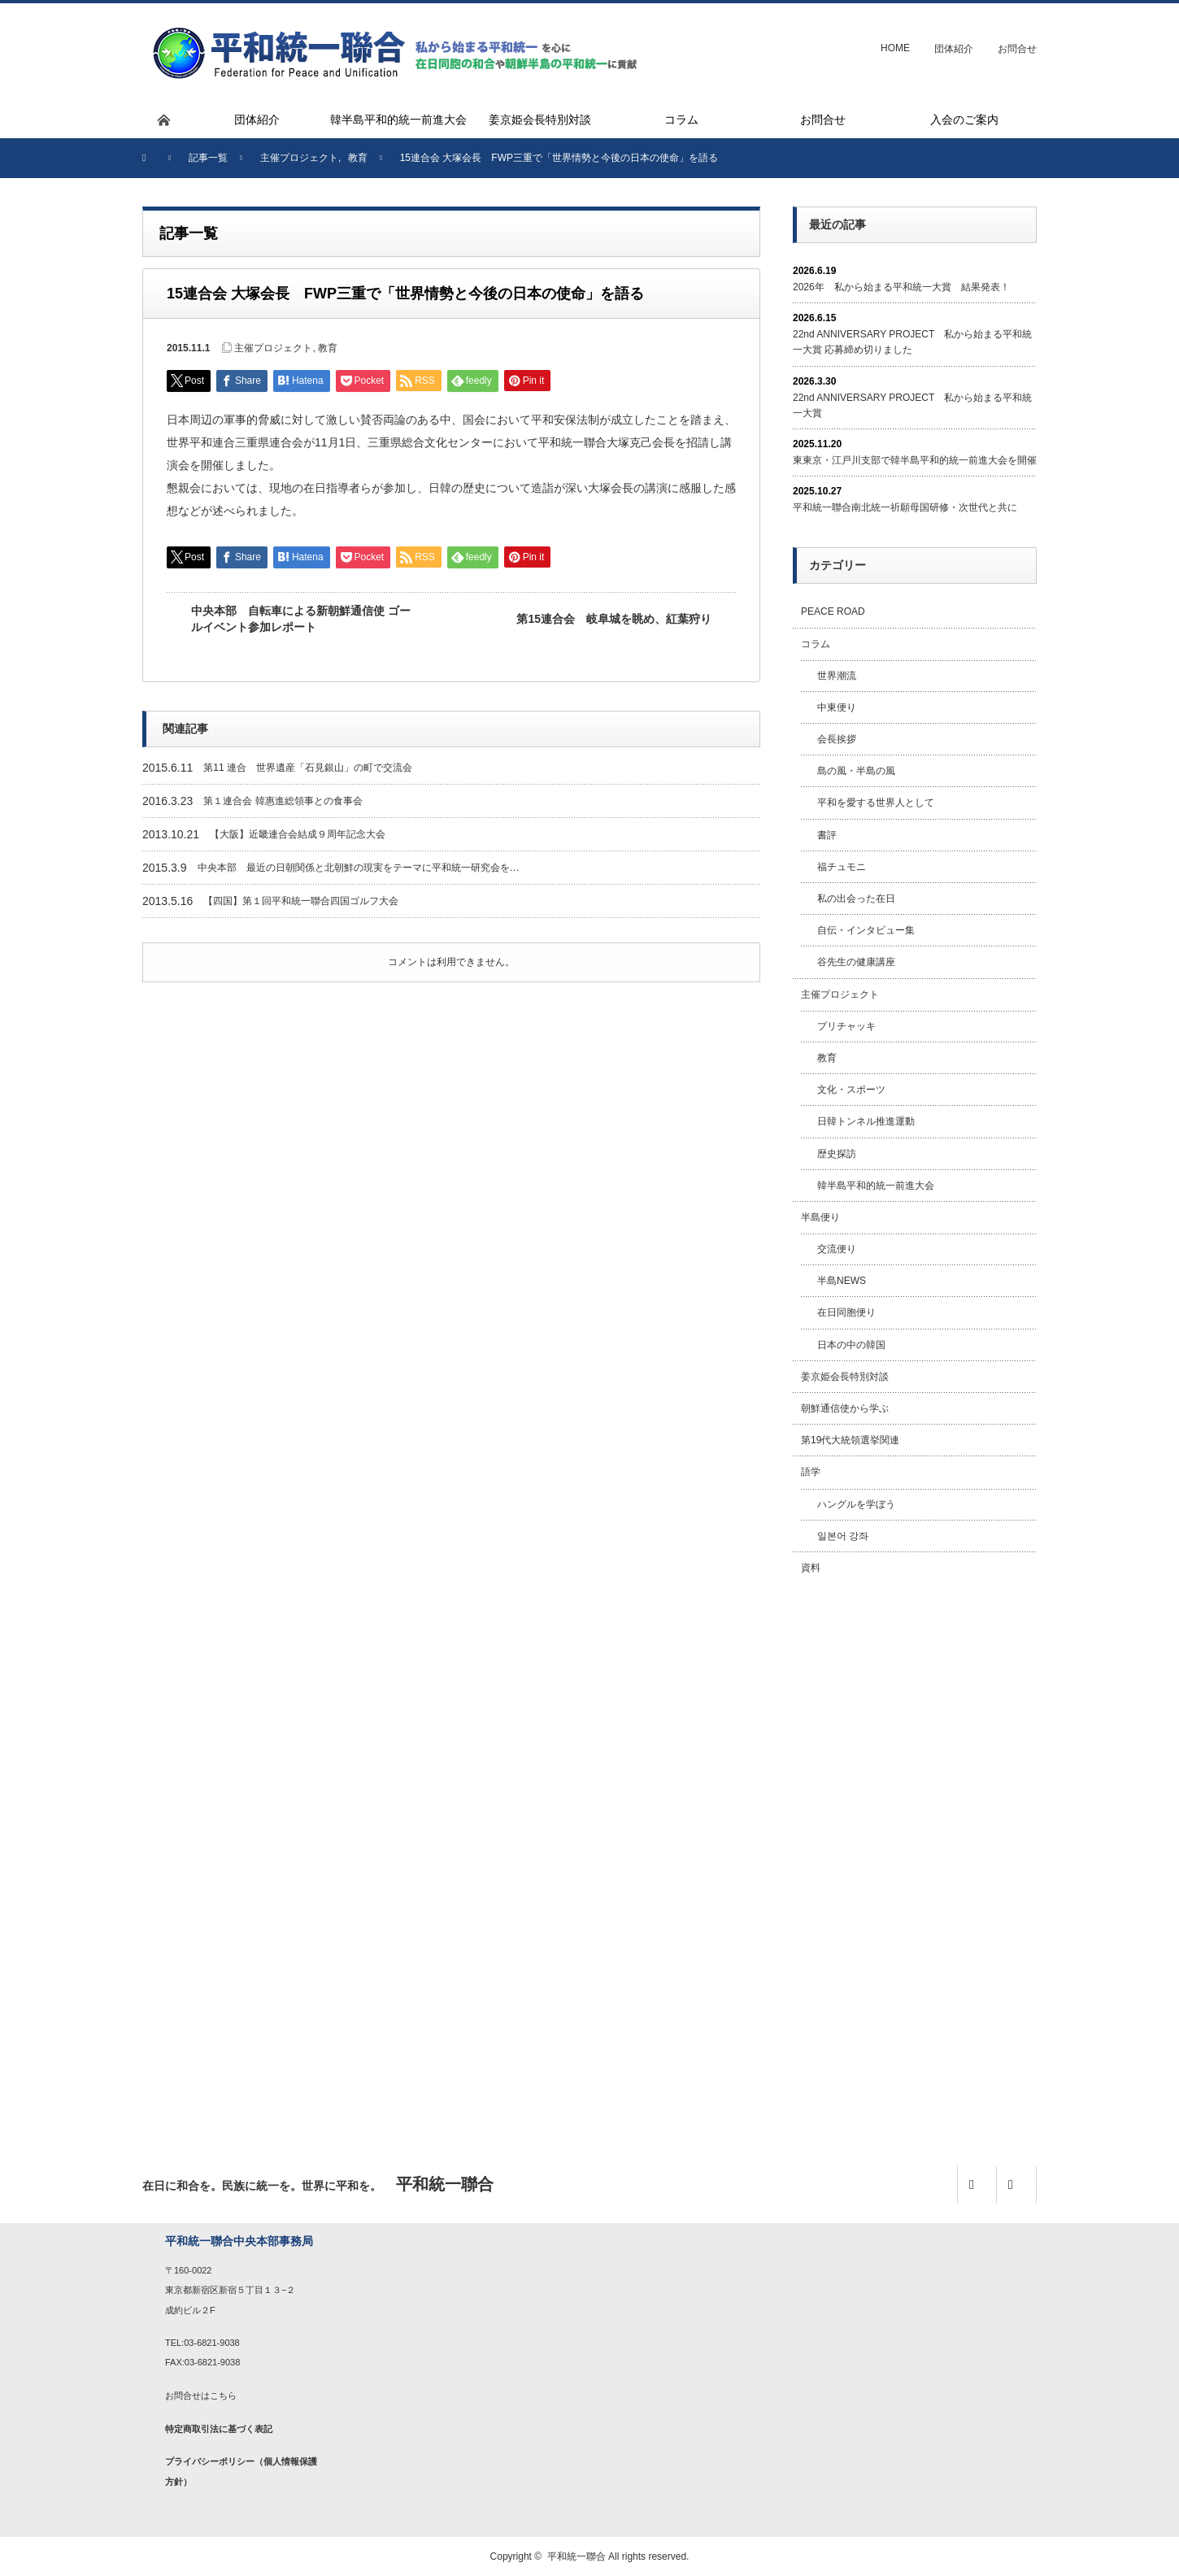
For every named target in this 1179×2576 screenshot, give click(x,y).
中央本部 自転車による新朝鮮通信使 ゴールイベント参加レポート (301, 618)
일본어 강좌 (842, 1536)
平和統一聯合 (576, 2556)
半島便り (820, 1217)
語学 (810, 1471)
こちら (223, 2395)
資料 (810, 1567)
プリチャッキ (846, 1026)
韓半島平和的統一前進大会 (875, 1185)
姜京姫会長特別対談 (845, 1376)
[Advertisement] (915, 1852)
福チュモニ (841, 866)
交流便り (836, 1249)
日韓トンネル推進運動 (866, 1121)
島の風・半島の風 (856, 771)
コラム (815, 644)
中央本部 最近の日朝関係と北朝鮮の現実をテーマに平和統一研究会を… (359, 867)
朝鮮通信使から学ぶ (845, 1408)
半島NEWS (841, 1280)
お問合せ (1017, 48)
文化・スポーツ (851, 1089)
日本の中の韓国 (851, 1345)
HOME (895, 48)
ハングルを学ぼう (856, 1504)
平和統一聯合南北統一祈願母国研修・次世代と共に (905, 507)
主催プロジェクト (273, 348)
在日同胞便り (846, 1312)
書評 (827, 835)
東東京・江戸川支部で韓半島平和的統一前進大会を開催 (915, 460)
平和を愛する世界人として (875, 802)
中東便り (836, 707)
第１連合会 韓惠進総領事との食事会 (282, 801)
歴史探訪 (836, 1154)
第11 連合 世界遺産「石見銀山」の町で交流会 (307, 767)
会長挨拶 (836, 739)
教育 (327, 348)
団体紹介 (953, 48)
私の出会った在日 (856, 898)
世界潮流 (836, 675)
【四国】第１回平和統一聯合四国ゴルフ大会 (300, 901)
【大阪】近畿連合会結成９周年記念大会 (297, 834)
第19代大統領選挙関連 (850, 1440)
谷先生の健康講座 (856, 962)
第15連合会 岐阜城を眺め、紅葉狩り (613, 618)
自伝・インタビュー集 (866, 930)
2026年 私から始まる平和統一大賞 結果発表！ (901, 287)
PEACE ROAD (833, 611)
